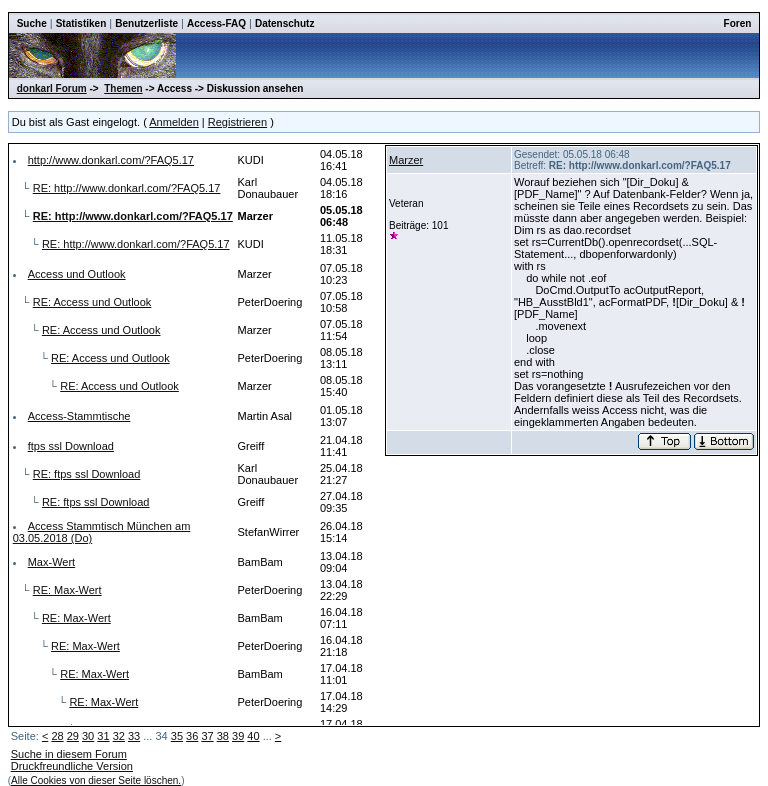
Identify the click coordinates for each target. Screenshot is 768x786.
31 (103, 736)
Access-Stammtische (79, 416)
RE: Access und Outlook (92, 302)
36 (192, 736)
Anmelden (174, 122)
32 (119, 736)
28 (57, 736)
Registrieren (237, 122)
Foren (738, 23)
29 (73, 736)
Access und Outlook (77, 274)
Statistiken (81, 23)
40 (253, 736)
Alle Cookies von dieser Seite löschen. (96, 780)
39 (238, 736)
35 (177, 736)
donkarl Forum (52, 88)
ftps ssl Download (71, 446)
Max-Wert (51, 562)
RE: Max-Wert (67, 590)
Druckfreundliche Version (72, 766)
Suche (32, 23)
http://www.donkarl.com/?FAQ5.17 (111, 160)
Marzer (406, 160)
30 (88, 736)
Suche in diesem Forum (69, 754)
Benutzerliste (146, 23)
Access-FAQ (216, 23)
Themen (123, 88)
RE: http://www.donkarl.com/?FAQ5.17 (127, 188)
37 (207, 736)
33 (134, 736)
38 (223, 736)
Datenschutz (284, 23)
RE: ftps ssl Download (87, 474)
